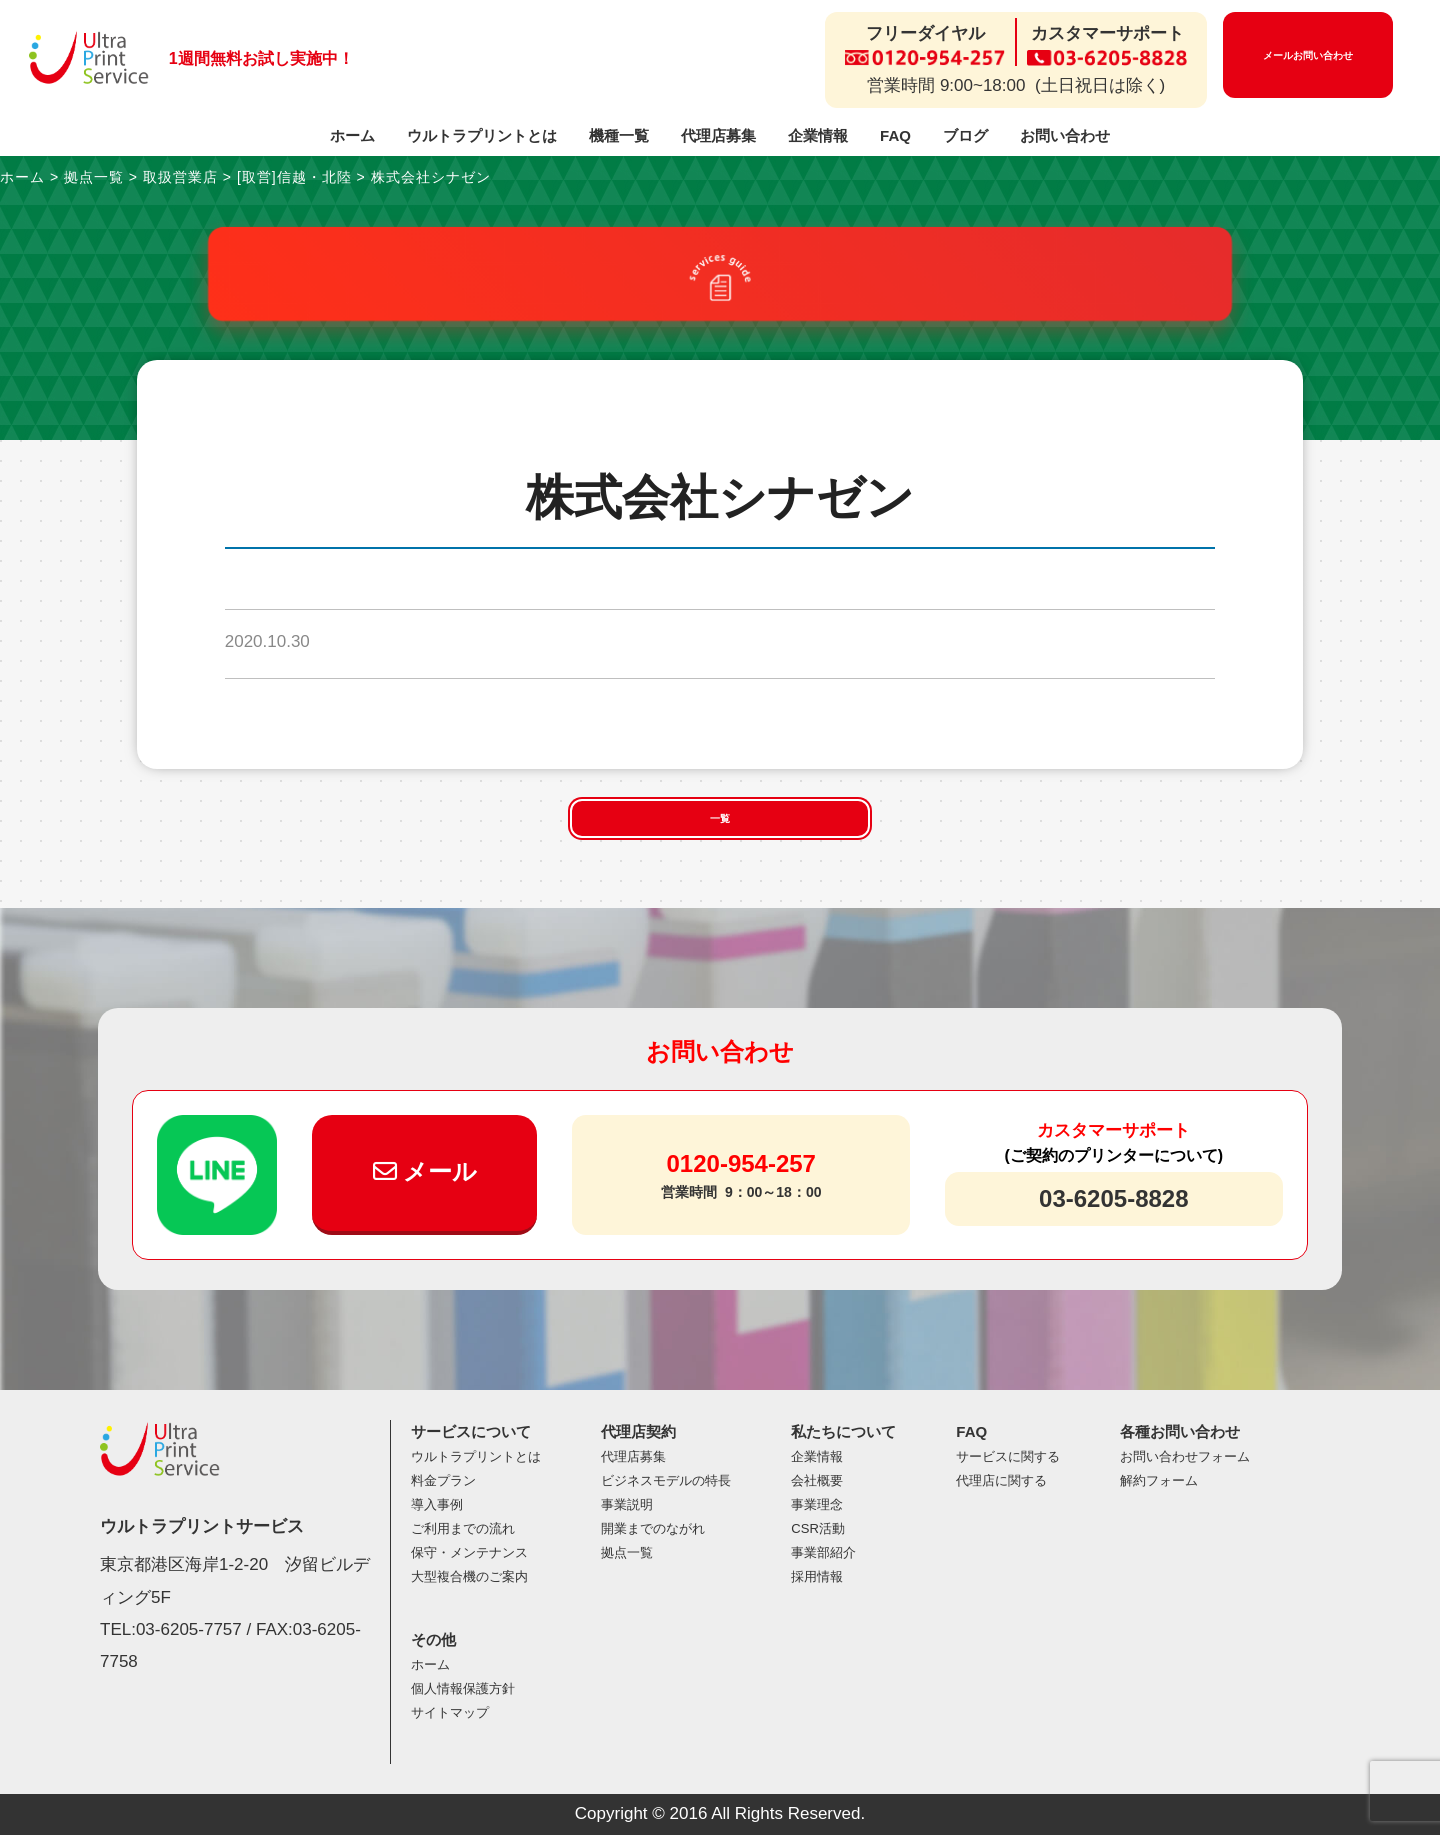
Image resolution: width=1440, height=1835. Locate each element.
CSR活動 (817, 1528)
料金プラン (443, 1480)
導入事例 (437, 1504)
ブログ (965, 135)
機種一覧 (619, 135)
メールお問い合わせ (1308, 55)
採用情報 (817, 1576)
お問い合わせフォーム (1185, 1456)
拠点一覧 (627, 1552)
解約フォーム (1159, 1480)
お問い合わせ (1065, 135)
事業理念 (817, 1504)
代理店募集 (718, 135)
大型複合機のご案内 (469, 1576)
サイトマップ (450, 1712)
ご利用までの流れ (463, 1528)
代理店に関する (1001, 1480)
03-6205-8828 (1113, 1198)
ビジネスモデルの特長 (666, 1480)
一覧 (720, 818)
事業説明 (627, 1504)
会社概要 (817, 1480)
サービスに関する (1008, 1456)
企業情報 (818, 135)
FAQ (895, 135)
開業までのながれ (653, 1528)
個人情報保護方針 (463, 1688)
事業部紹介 (823, 1552)
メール (425, 1171)
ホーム (352, 135)
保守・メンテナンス (469, 1552)
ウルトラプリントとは (482, 135)
